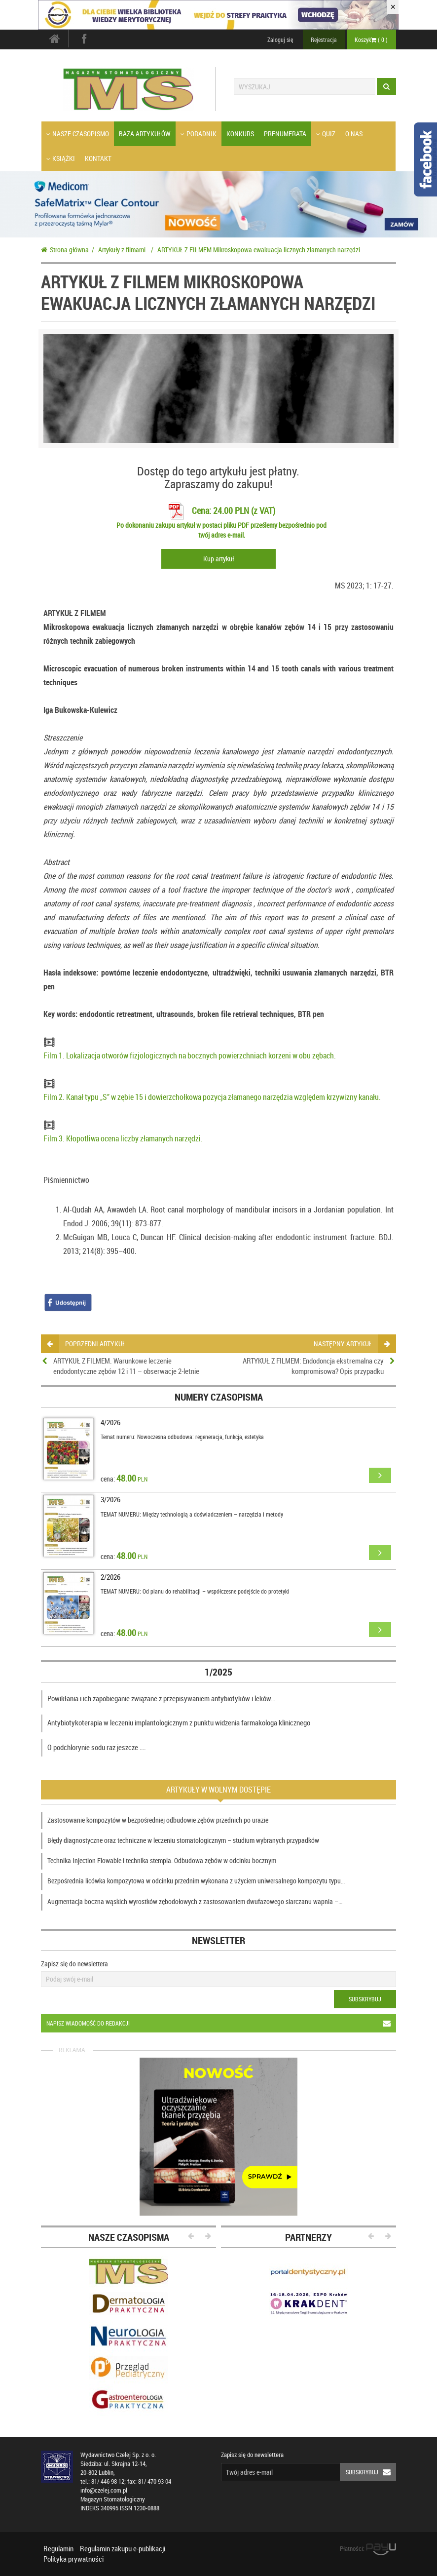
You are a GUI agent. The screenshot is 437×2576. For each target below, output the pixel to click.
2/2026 (110, 1577)
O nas (354, 133)
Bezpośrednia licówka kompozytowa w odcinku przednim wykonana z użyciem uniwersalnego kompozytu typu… (196, 1880)
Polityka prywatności (73, 2559)
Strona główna (65, 249)
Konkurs (240, 133)
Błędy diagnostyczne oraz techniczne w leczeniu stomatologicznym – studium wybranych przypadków (183, 1840)
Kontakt (98, 158)
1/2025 (218, 1671)
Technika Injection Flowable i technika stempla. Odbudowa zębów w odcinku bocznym (161, 1860)
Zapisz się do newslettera (74, 1963)
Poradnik (199, 133)
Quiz (325, 133)
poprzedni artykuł (86, 1343)
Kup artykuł (218, 558)
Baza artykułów (145, 133)
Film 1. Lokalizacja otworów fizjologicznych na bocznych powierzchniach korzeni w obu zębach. (189, 1055)
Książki (60, 158)
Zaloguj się (280, 39)
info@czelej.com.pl (103, 2490)
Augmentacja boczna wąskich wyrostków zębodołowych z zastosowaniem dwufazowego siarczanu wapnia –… (194, 1901)
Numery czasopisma (219, 1397)
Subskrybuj (365, 1999)
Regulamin (58, 2548)
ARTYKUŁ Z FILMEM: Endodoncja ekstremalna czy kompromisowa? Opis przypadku (313, 1366)
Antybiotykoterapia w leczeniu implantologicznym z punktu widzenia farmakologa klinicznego (178, 1722)
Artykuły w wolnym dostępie (218, 1789)
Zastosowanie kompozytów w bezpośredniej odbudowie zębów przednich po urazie (157, 1820)
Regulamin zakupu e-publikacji (122, 2548)
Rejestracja (324, 39)
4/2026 (110, 1422)
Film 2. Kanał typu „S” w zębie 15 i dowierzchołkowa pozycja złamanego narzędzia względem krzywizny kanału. (212, 1097)
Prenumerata (285, 133)
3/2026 (110, 1499)
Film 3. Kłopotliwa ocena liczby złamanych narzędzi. (123, 1138)
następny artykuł (351, 1343)
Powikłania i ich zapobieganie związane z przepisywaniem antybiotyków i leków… (161, 1698)
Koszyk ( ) (371, 39)
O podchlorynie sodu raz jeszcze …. (96, 1747)
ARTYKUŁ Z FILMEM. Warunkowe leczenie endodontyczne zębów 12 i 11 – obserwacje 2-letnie (126, 1366)
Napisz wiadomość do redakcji (221, 2023)
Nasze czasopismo (77, 133)
